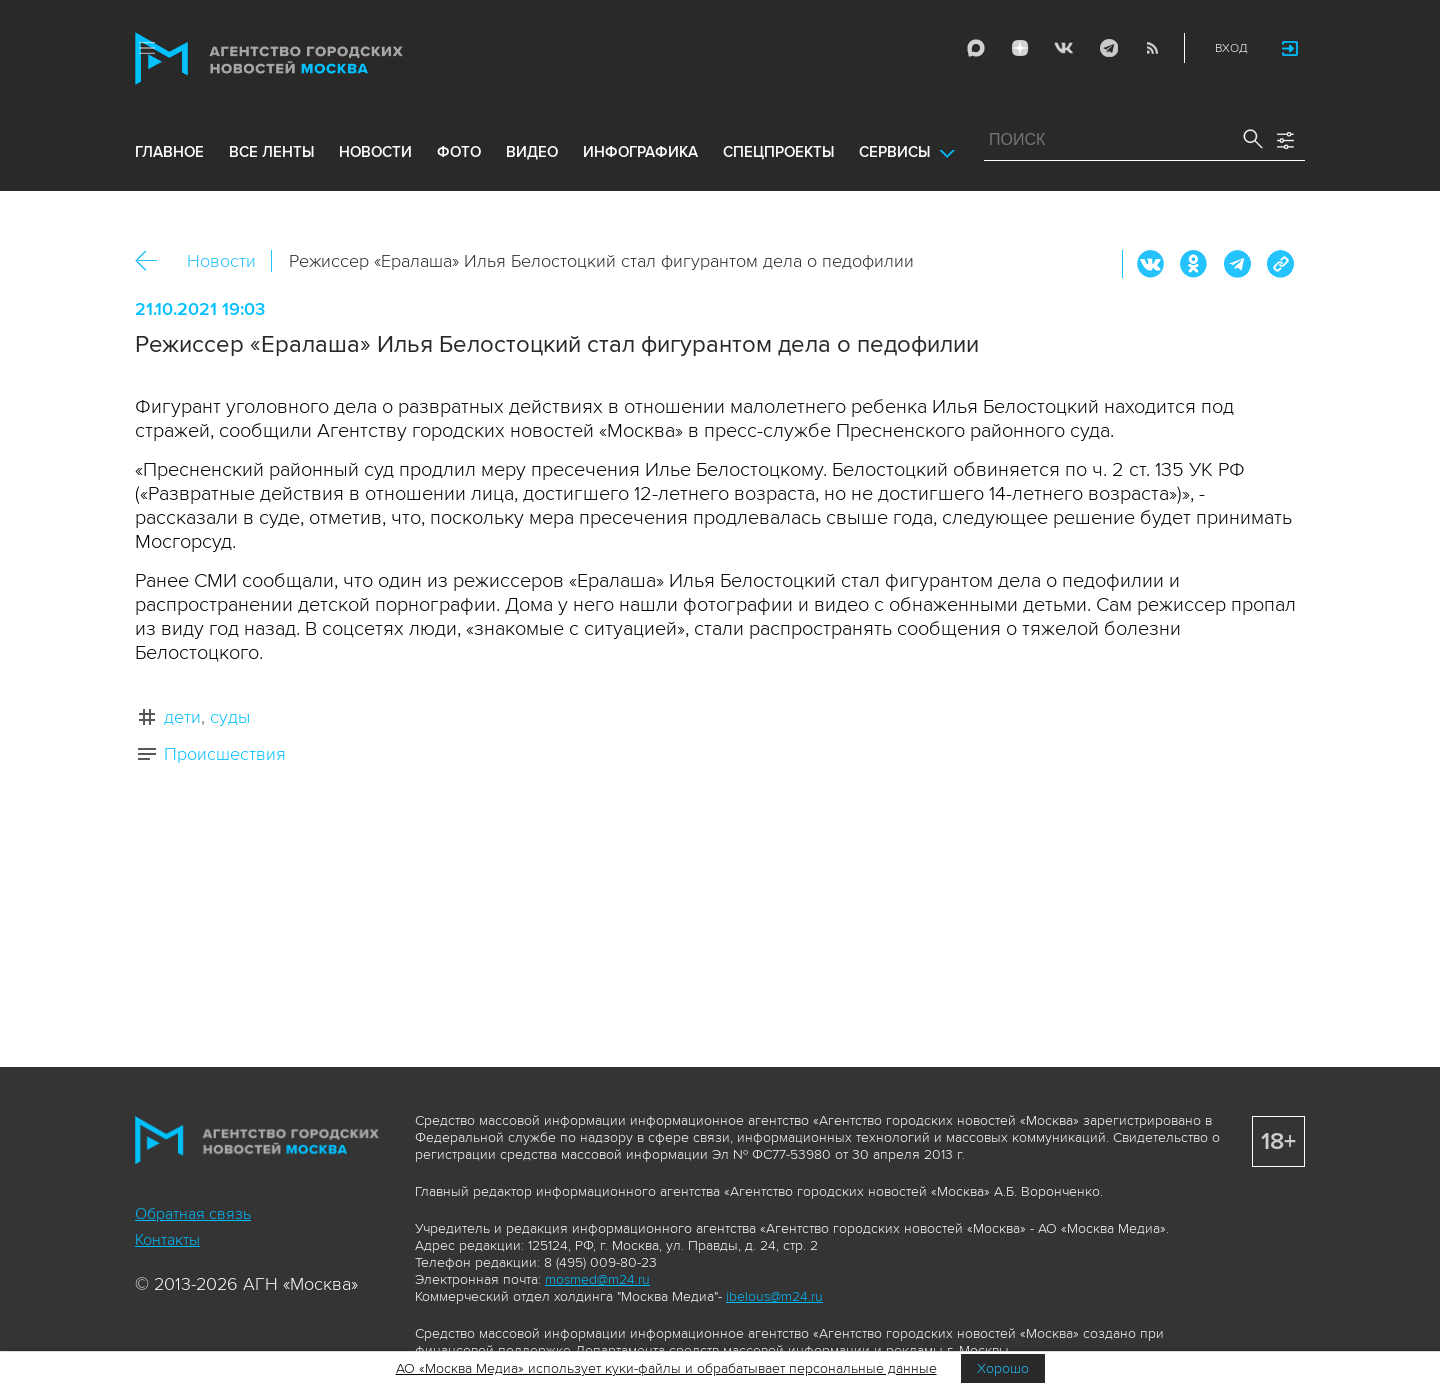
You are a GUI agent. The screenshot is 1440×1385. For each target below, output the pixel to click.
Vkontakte (1064, 48)
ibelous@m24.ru (774, 1296)
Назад (153, 261)
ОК (1194, 264)
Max (976, 48)
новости (375, 152)
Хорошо (1003, 1368)
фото (459, 152)
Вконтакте (1151, 264)
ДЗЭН (1020, 48)
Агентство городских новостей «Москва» (307, 58)
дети (182, 717)
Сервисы (894, 152)
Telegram (1108, 48)
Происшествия (225, 754)
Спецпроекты (778, 152)
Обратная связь (193, 1214)
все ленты (271, 152)
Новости (221, 261)
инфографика (640, 152)
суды (230, 717)
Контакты (167, 1240)
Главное (169, 152)
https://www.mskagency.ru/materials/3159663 (1280, 264)
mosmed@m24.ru (597, 1279)
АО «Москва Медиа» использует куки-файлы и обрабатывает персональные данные (666, 1368)
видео (532, 152)
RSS (1152, 48)
